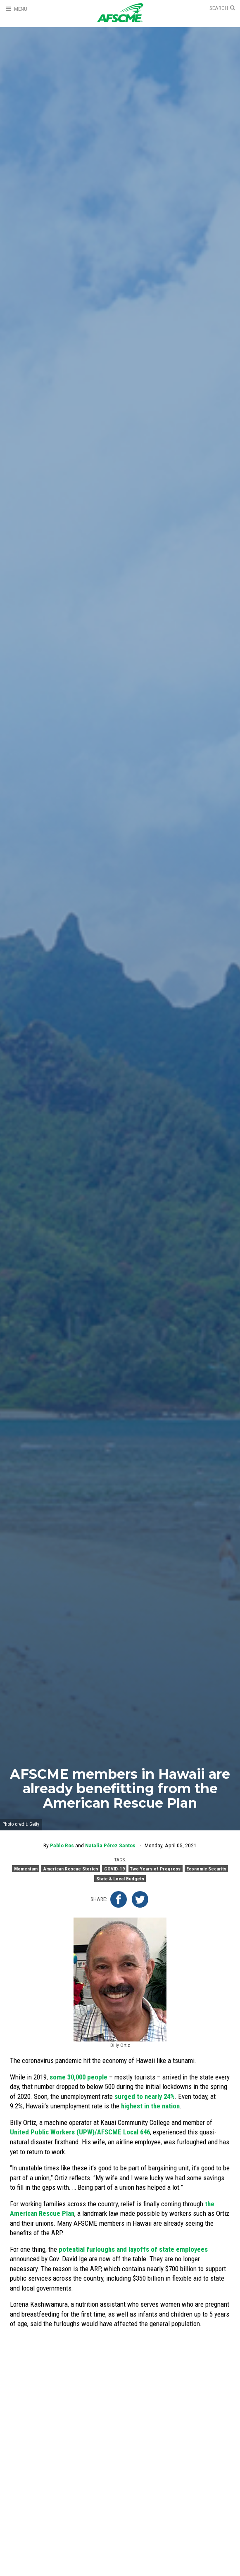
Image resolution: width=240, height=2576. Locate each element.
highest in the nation (150, 2106)
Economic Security (206, 1869)
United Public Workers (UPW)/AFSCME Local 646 (80, 2132)
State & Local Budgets (120, 1878)
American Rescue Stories (70, 1869)
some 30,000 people (78, 2077)
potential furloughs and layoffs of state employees (133, 2249)
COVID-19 (114, 1869)
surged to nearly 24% (144, 2096)
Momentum (26, 1869)
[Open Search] (222, 8)
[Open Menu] (16, 9)
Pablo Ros (62, 1845)
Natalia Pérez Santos (110, 1845)
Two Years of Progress (155, 1869)
